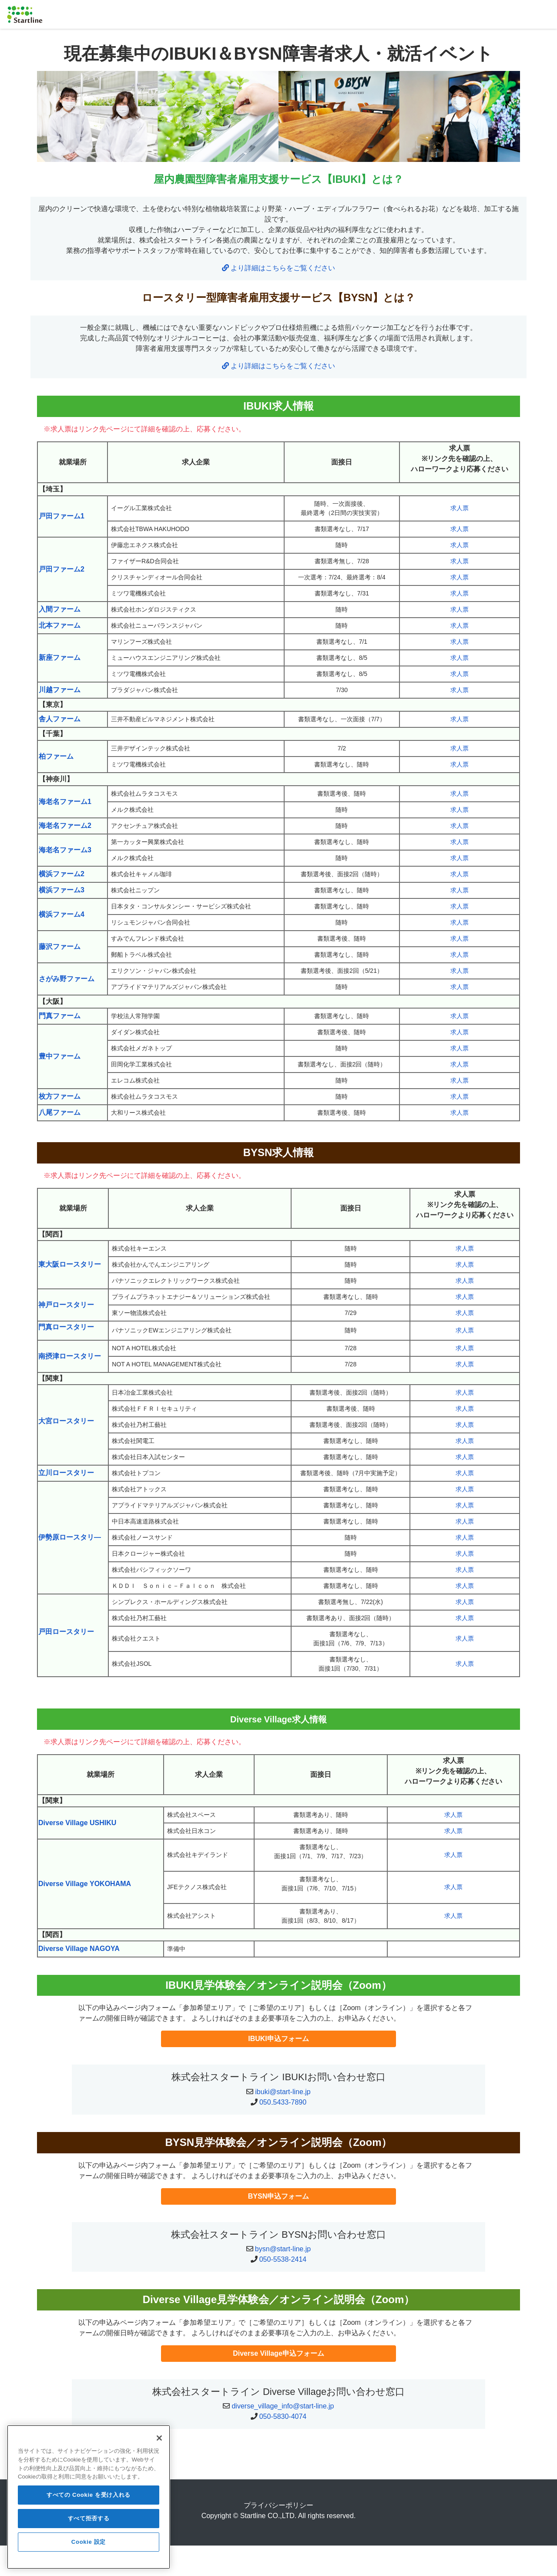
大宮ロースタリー (66, 1421)
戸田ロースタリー (66, 1631)
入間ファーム (60, 609)
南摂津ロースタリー (69, 1356)
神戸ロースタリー (66, 1304)
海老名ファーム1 (65, 801)
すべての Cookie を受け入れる (89, 2502)
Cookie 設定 (88, 2549)
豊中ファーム (60, 1056)
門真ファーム (60, 1015)
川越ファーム (60, 689)
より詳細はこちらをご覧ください (278, 268)
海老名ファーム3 (65, 850)
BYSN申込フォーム (278, 2196)
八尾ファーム (60, 1112)
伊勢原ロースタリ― (69, 1537)
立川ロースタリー (66, 1472)
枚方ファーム (60, 1096)
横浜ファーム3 (61, 890)
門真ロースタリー (66, 1327)
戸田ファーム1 (61, 516)
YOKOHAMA (110, 1883)
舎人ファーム (60, 719)
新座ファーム (60, 657)
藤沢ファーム (60, 946)
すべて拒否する (89, 2526)
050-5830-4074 (283, 2416)
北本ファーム (60, 625)
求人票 (459, 507)
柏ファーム (56, 756)
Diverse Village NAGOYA (79, 1948)
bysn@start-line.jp (283, 2249)
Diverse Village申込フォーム (278, 2353)
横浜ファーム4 (61, 914)
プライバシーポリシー (278, 2505)
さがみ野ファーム (66, 978)
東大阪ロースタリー (69, 1264)
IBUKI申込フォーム (278, 2038)
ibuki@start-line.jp (282, 2091)
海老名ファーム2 (65, 825)
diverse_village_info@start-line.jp (283, 2406)
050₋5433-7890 (282, 2102)
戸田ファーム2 (61, 569)
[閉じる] (159, 2446)
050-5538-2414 (283, 2259)
